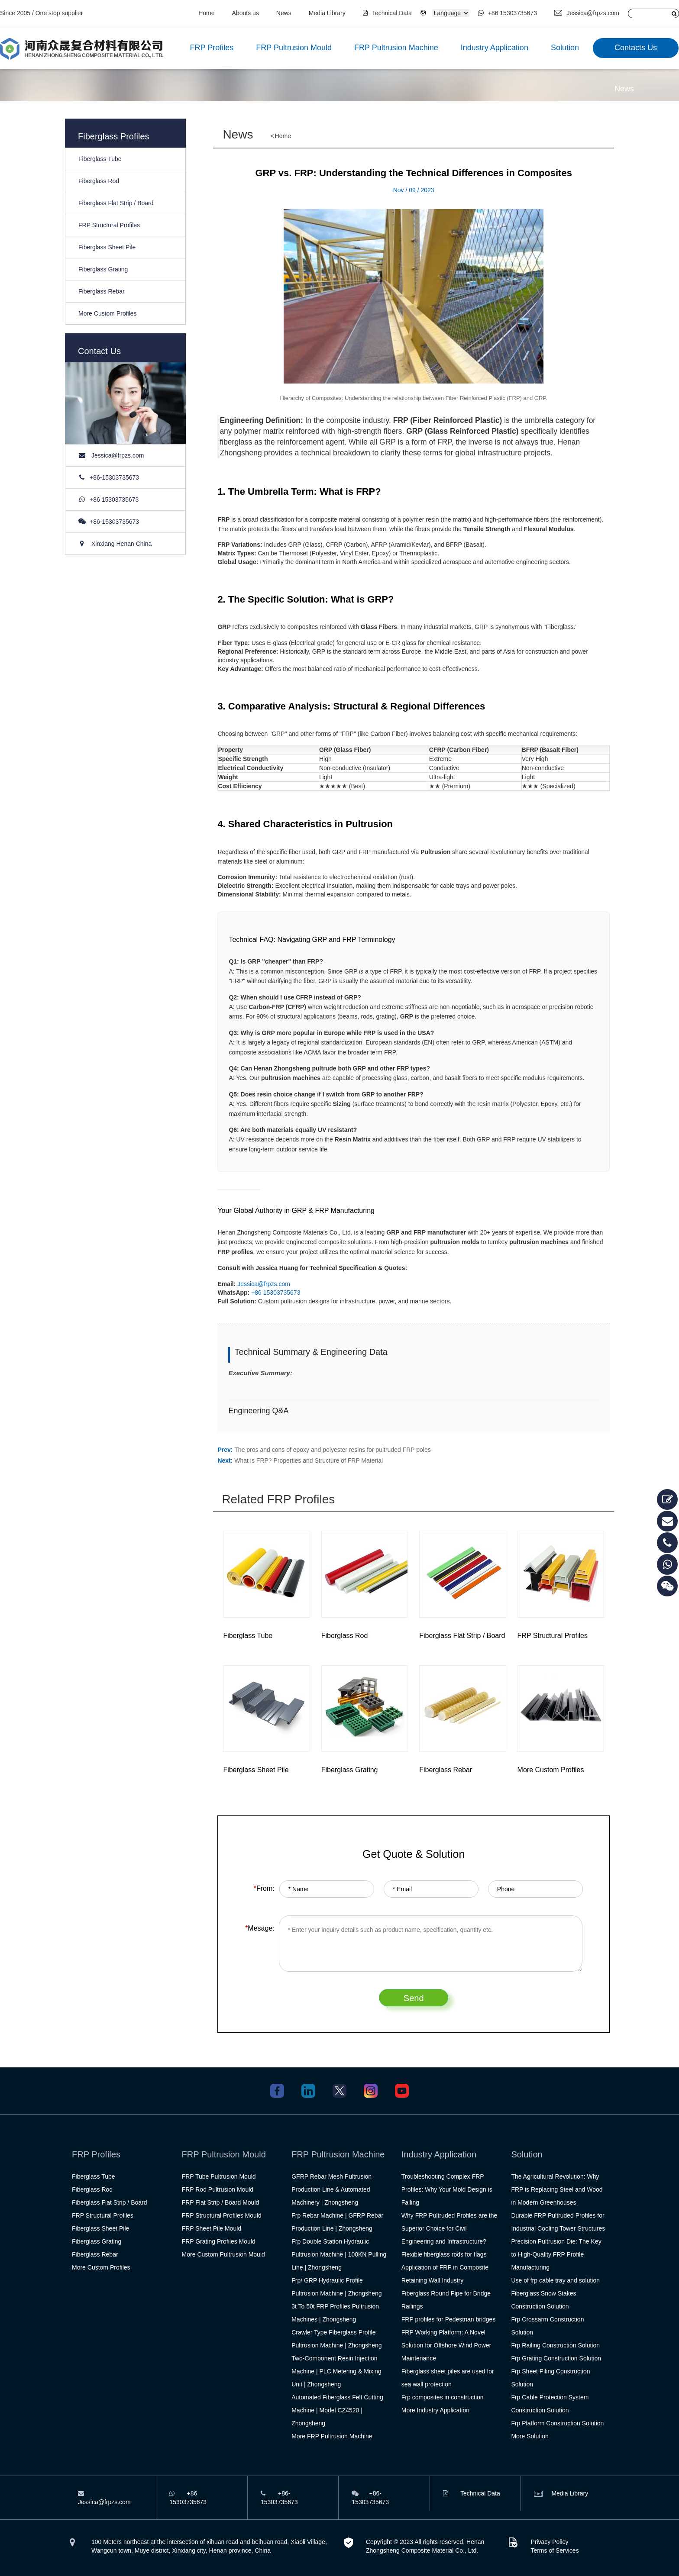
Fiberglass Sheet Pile (107, 247)
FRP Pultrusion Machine (396, 47)
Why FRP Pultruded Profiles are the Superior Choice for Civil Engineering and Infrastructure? (449, 2228)
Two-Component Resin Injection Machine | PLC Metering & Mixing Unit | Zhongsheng (336, 2371)
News (283, 13)
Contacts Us (635, 47)
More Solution (529, 2436)
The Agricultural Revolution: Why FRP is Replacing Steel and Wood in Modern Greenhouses (556, 2189)
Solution (565, 47)
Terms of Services (554, 2550)
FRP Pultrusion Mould (294, 47)
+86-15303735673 (114, 477)
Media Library (327, 13)
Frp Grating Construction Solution (556, 2358)
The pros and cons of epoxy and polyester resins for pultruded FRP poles (332, 1449)
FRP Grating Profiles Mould (218, 2241)
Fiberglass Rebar (101, 291)
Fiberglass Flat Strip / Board (116, 203)
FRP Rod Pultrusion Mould (217, 2189)
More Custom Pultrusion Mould (223, 2254)
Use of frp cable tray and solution (555, 2280)
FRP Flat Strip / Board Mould (220, 2202)
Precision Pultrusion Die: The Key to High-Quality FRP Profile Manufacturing (556, 2254)
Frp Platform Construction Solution (557, 2423)
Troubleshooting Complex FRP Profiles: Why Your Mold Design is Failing (446, 2189)
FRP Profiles (212, 47)
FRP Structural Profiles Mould (222, 2215)
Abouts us (245, 13)
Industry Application (494, 47)
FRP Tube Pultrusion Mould (219, 2176)
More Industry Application (435, 2410)
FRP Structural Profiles (109, 225)
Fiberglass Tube (100, 158)
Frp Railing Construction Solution (555, 2345)
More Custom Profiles (107, 313)
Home (206, 13)
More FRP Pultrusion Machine (331, 2436)
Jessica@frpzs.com (586, 13)
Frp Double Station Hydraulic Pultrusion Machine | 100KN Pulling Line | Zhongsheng (338, 2254)
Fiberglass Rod (98, 180)
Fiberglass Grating (103, 269)
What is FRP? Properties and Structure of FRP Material (308, 1460)
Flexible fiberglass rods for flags (444, 2254)
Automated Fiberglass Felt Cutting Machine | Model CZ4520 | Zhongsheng (337, 2410)
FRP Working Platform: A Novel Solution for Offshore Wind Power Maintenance (446, 2345)
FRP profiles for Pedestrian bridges (448, 2319)
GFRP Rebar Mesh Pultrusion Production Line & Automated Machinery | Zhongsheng (331, 2189)
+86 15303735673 (507, 13)
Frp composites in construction (442, 2397)
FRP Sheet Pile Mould (211, 2228)
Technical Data (387, 13)
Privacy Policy (549, 2541)
